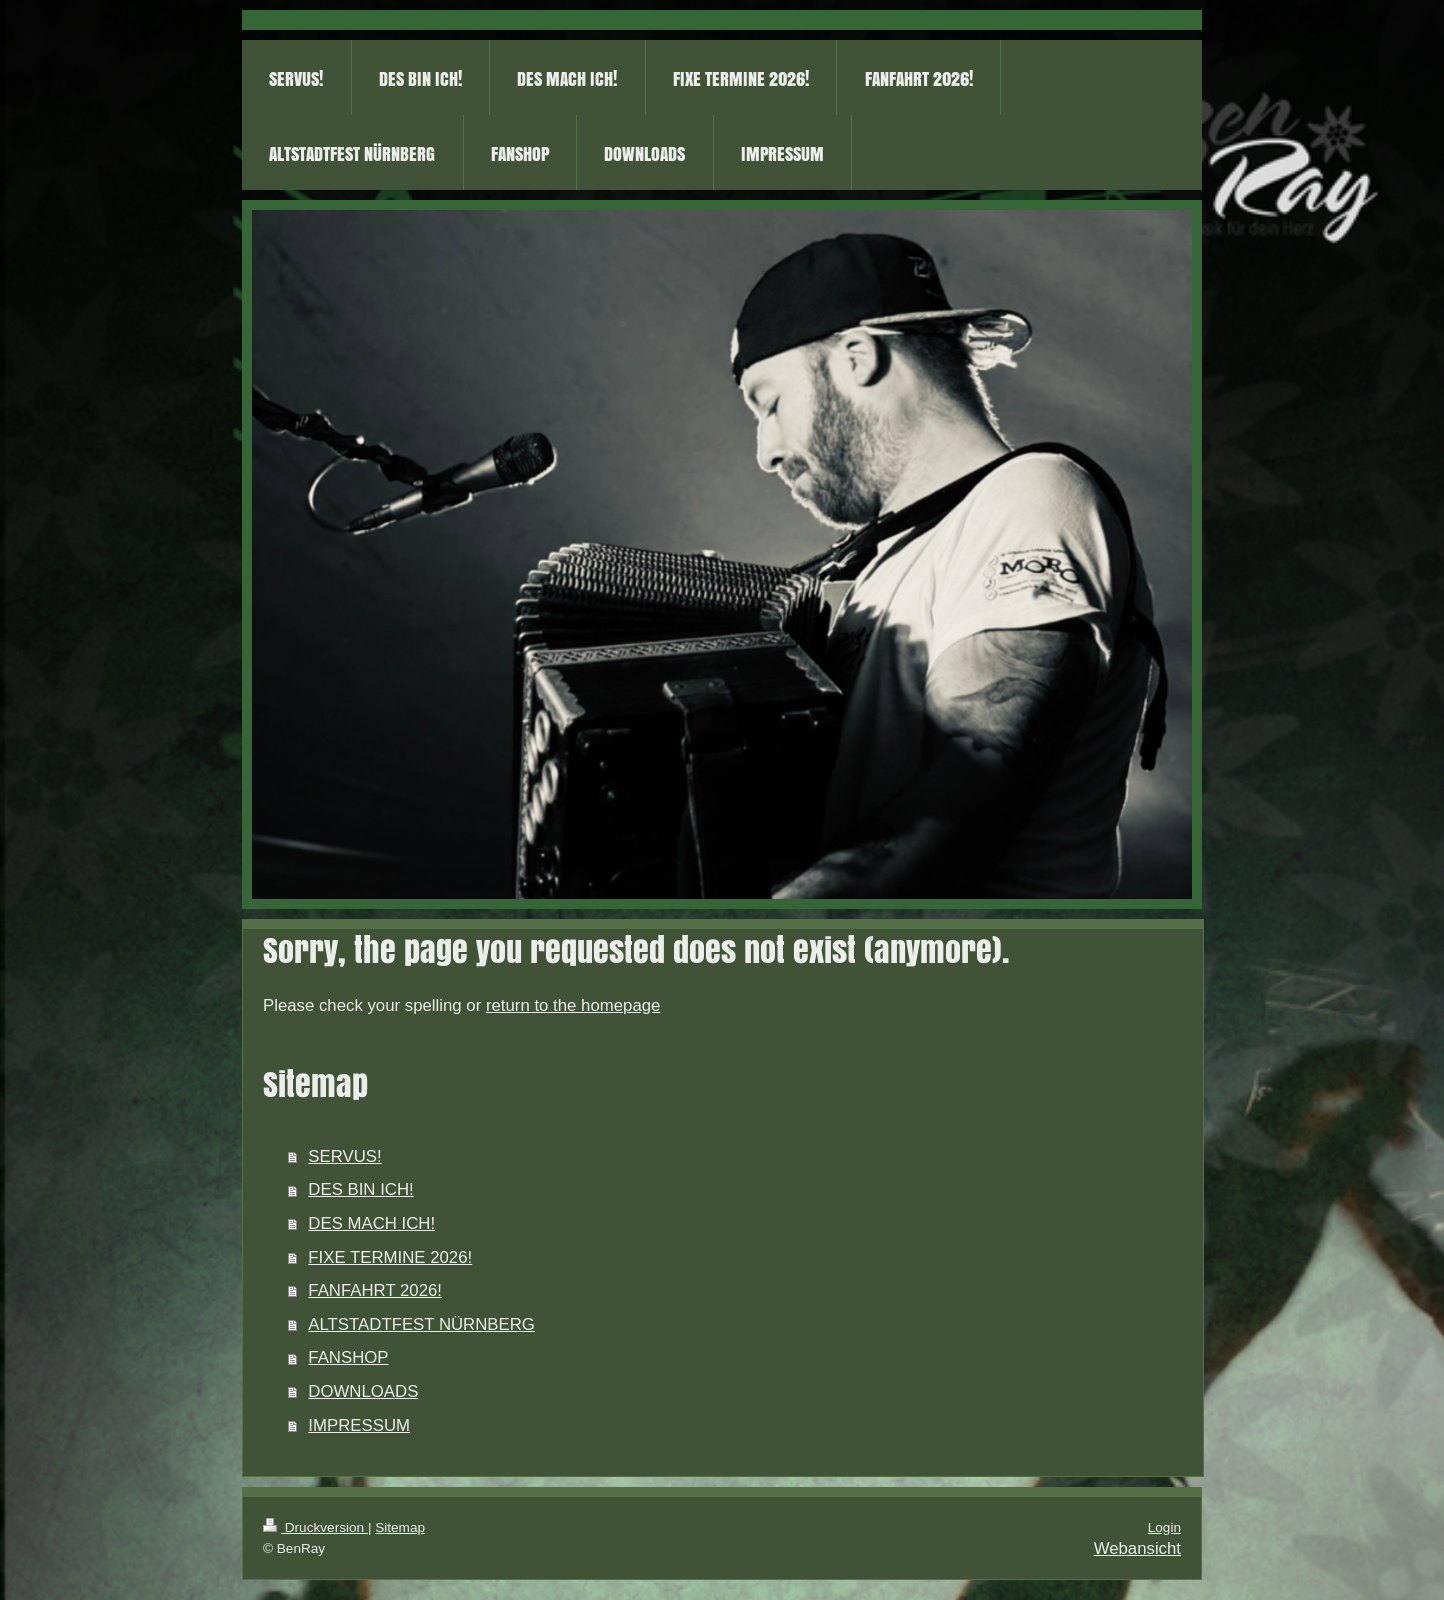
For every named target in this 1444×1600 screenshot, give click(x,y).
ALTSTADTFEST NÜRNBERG (421, 1324)
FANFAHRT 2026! (375, 1290)
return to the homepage (573, 1005)
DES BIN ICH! (360, 1189)
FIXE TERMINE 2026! (390, 1257)
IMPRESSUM (359, 1425)
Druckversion (315, 1527)
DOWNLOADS (363, 1391)
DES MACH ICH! (371, 1223)
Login (1164, 1527)
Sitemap (400, 1527)
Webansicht (1137, 1548)
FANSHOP (348, 1357)
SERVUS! (344, 1156)
